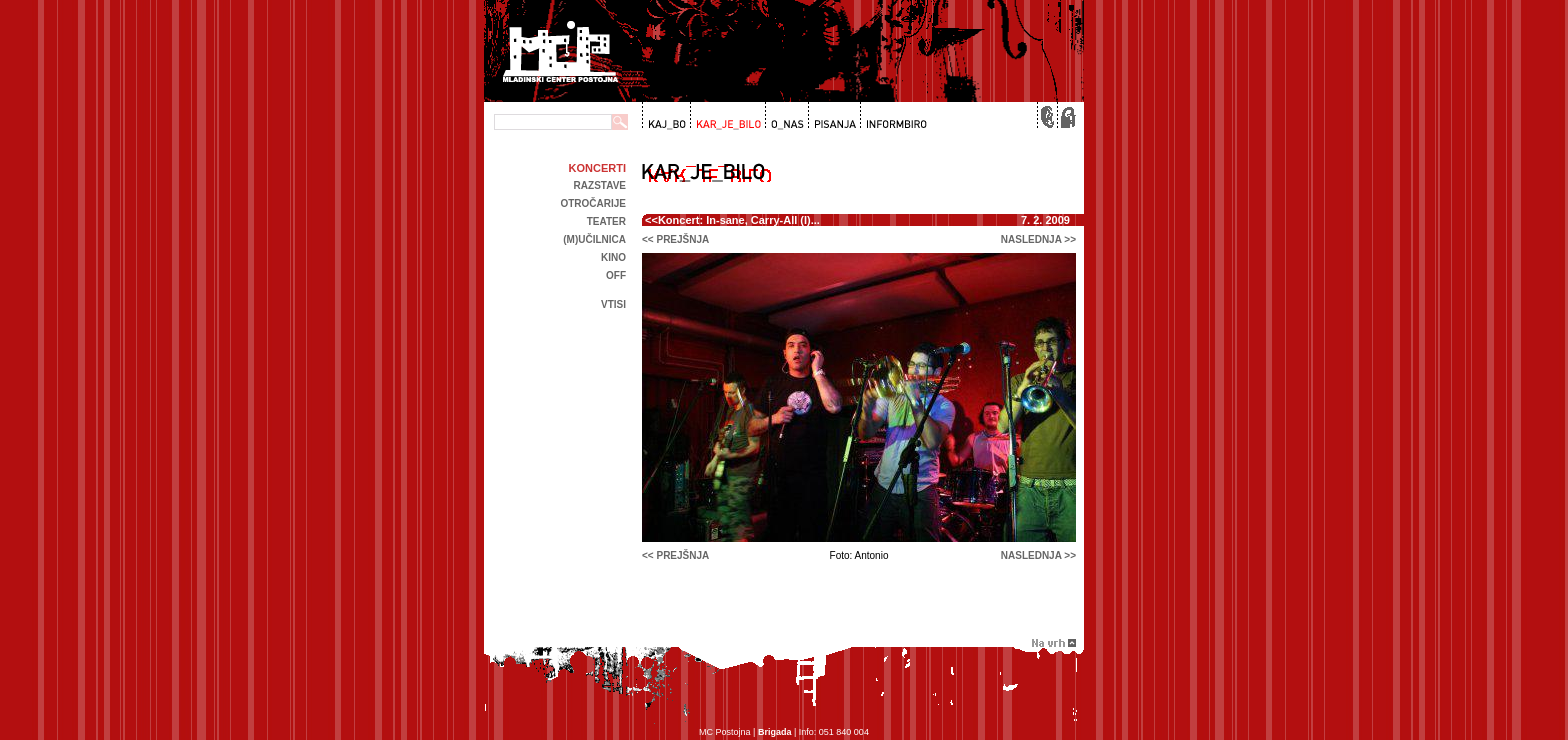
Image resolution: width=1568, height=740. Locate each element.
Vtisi (613, 304)
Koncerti (597, 168)
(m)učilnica (594, 239)
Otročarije (593, 203)
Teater (606, 221)
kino (613, 257)
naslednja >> (1038, 239)
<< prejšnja (675, 239)
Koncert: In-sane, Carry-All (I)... (739, 220)
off (616, 275)
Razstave (600, 185)
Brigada (775, 732)
